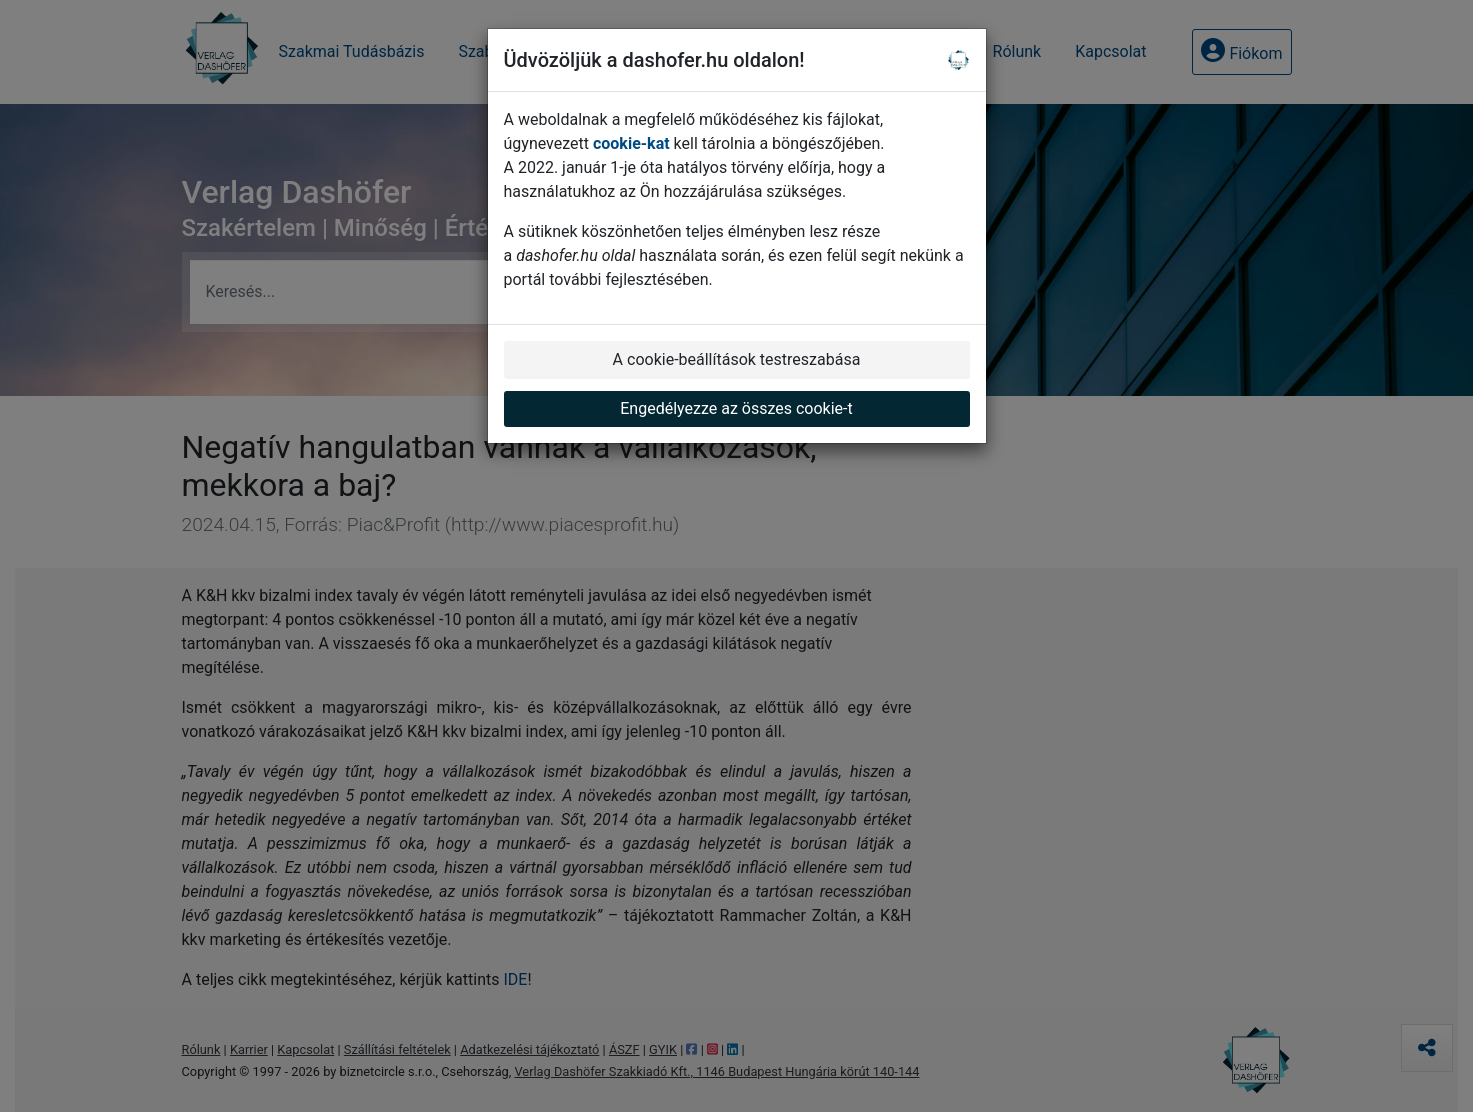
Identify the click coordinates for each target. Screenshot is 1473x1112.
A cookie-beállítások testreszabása (737, 359)
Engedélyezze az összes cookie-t (736, 408)
